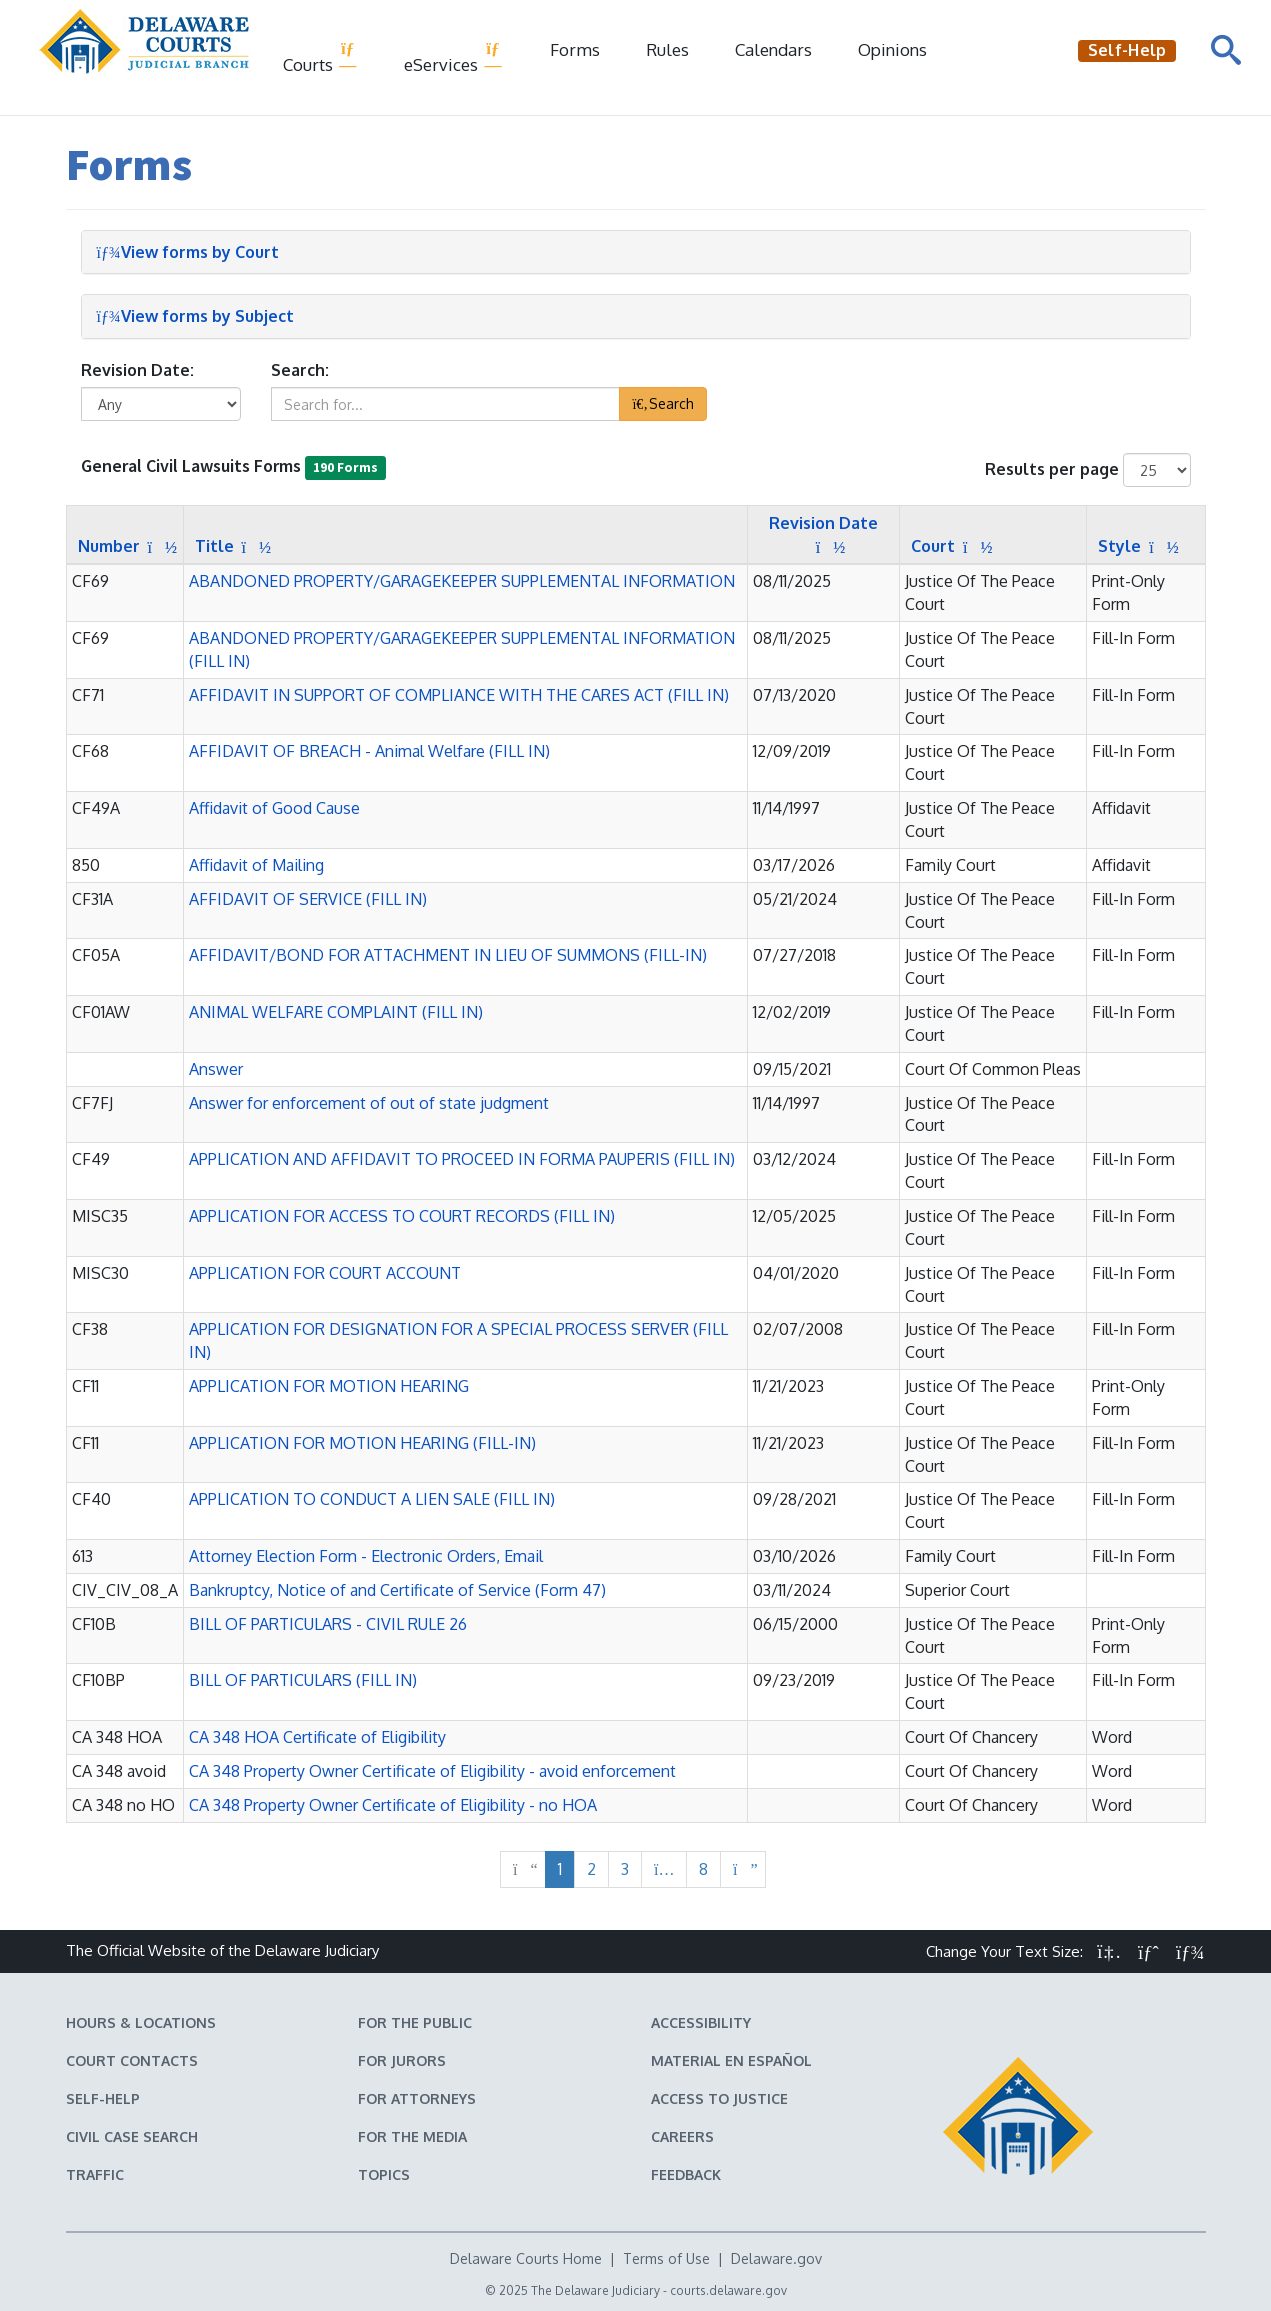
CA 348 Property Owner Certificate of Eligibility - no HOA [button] (393, 1805)
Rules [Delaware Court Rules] (667, 49)
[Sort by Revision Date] (823, 535)
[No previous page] (523, 1869)
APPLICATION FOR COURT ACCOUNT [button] (325, 1273)
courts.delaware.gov (728, 2290)
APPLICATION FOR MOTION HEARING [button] (329, 1386)
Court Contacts (132, 2060)
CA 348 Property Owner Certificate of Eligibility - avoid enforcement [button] (432, 1771)
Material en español (731, 2060)
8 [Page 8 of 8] (703, 1869)
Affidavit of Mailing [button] (256, 865)
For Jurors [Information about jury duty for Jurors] (402, 2060)
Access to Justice (719, 2098)
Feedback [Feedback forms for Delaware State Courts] (686, 2174)
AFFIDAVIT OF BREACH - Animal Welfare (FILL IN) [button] (369, 751)
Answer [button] (216, 1069)
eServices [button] (453, 57)
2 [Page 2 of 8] (591, 1869)
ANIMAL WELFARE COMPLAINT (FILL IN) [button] (336, 1012)
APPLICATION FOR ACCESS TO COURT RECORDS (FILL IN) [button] (402, 1216)
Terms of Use (666, 2258)
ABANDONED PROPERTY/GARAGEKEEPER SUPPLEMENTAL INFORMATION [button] (462, 581)
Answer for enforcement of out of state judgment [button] (369, 1103)
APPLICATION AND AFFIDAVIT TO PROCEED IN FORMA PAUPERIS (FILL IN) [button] (462, 1159)
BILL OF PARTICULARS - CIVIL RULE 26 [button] (328, 1624)
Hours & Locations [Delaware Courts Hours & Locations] (141, 2022)
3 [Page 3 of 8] (625, 1869)
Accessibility (701, 2022)
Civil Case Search (132, 2136)
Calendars (773, 49)
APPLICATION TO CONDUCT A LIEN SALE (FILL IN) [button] (372, 1499)
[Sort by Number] (123, 546)
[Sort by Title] (228, 546)
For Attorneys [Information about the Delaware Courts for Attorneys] (417, 2098)
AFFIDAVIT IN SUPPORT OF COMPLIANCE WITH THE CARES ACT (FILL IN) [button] (459, 695)
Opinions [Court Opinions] (892, 49)
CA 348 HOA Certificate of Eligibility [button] (317, 1737)
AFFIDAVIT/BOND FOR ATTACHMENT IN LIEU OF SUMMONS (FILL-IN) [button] (448, 955)
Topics (384, 2174)
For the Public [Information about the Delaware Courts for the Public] (415, 2022)
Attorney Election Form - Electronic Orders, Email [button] (366, 1556)
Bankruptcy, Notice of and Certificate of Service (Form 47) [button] (397, 1590)
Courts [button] (320, 57)
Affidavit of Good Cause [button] (274, 808)
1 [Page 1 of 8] (560, 1869)
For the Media (412, 2136)
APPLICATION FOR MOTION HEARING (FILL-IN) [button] (362, 1443)
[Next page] (743, 1869)
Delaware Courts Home (526, 2258)
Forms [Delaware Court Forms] (575, 49)
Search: (300, 370)
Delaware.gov (776, 2258)
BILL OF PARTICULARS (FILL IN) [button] (303, 1680)
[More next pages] (664, 1869)
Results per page (1052, 469)
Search (663, 403)
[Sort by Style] (1133, 546)
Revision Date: (137, 370)
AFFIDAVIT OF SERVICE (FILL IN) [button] (308, 899)
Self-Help (103, 2098)
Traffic (95, 2174)
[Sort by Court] (947, 546)
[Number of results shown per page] (1157, 470)
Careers (682, 2136)
